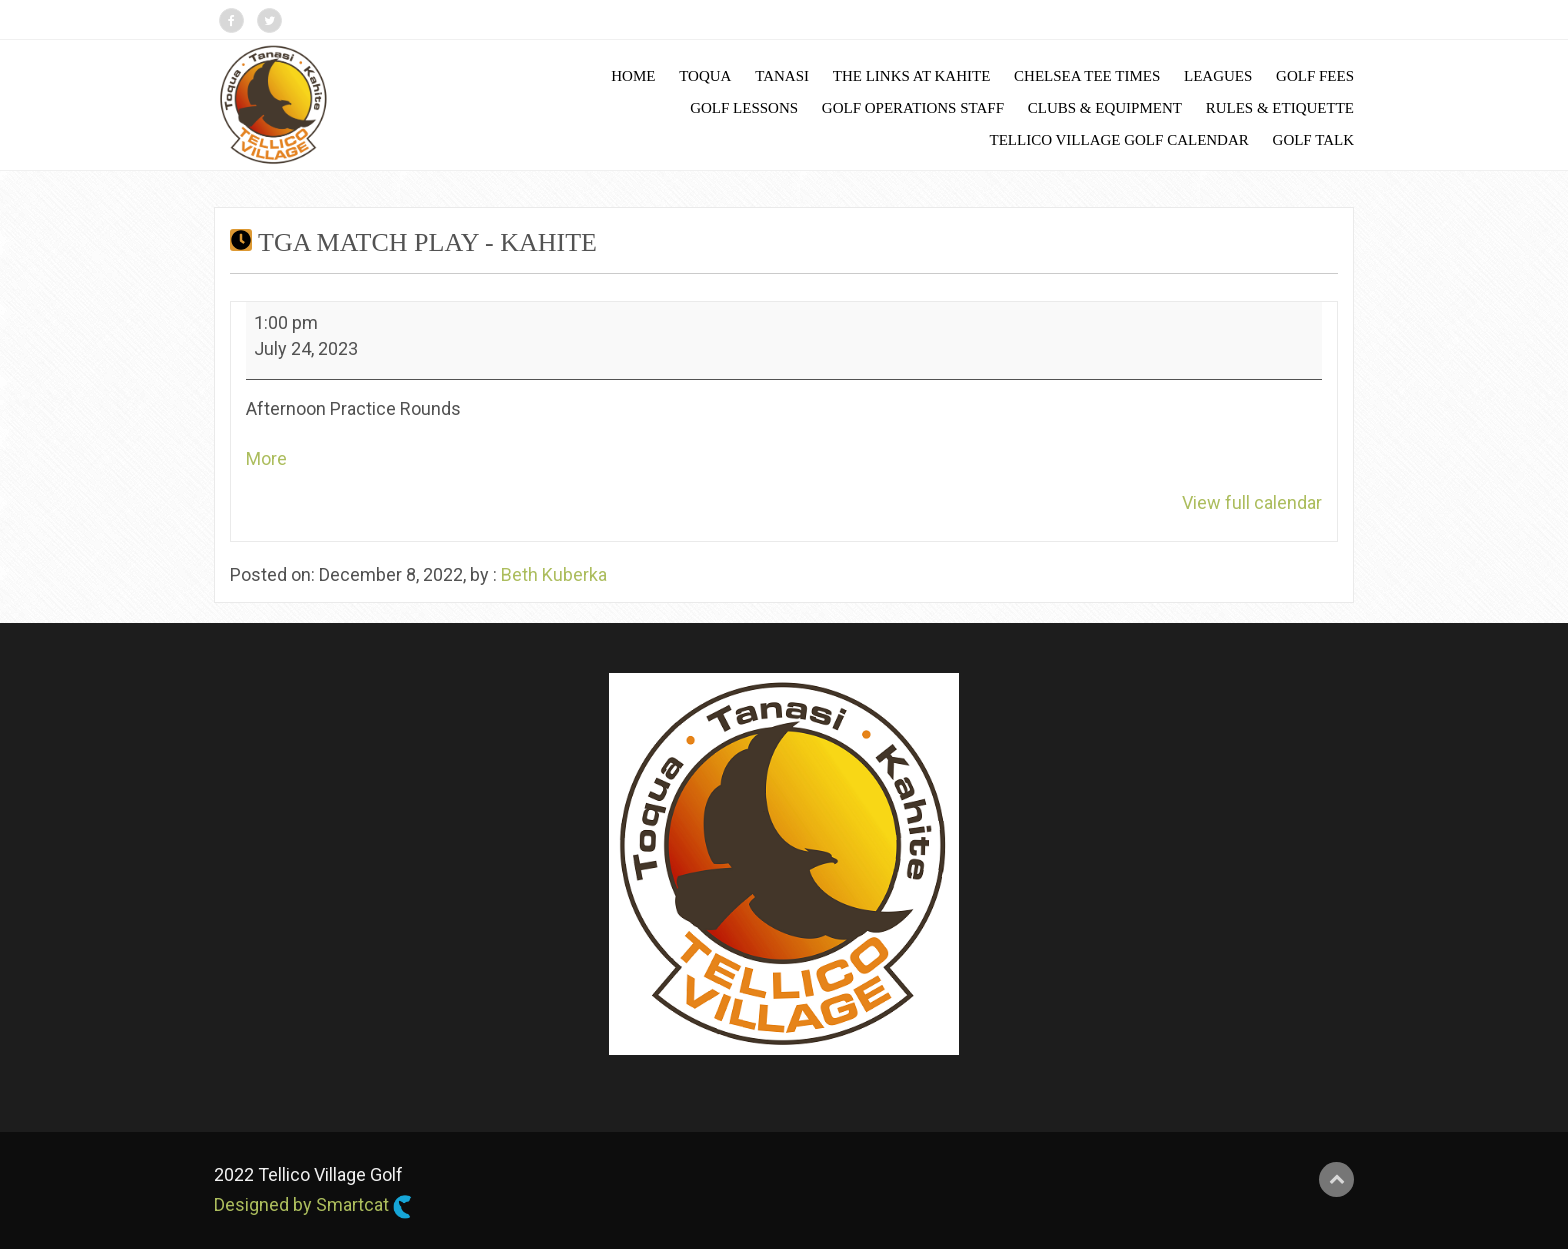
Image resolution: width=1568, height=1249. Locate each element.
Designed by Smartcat (313, 1206)
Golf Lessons (744, 108)
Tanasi (782, 76)
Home (633, 76)
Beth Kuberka (554, 574)
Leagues (1218, 76)
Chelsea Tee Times (1087, 76)
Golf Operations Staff (913, 108)
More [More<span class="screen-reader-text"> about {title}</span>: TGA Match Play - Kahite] (266, 458)
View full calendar (1252, 502)
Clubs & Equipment (1105, 108)
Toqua (705, 76)
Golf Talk (1313, 140)
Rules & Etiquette (1280, 108)
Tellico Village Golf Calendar (1119, 140)
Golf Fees (1315, 76)
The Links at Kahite (912, 76)
